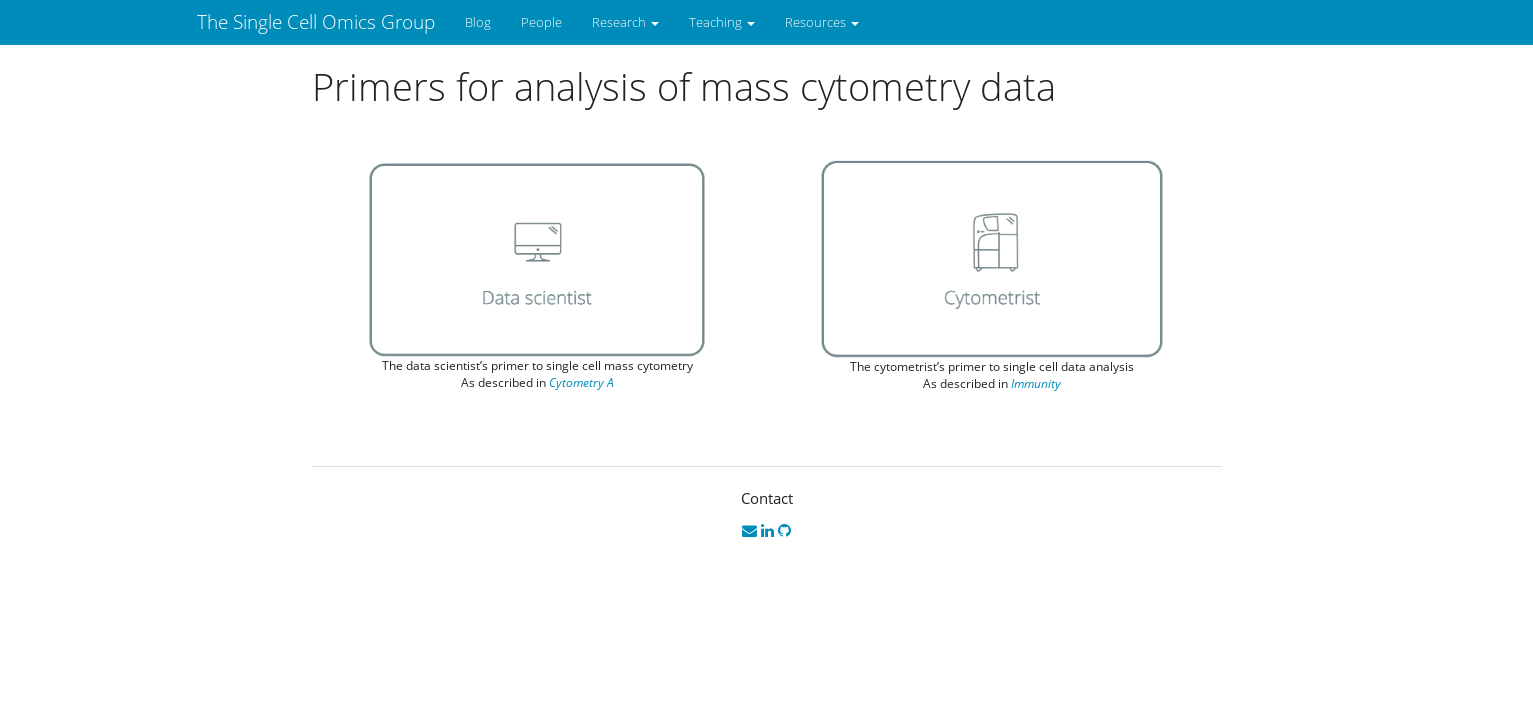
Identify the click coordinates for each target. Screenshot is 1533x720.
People (541, 22)
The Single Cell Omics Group (316, 22)
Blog (478, 22)
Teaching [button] (722, 22)
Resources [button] (822, 22)
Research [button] (625, 22)
